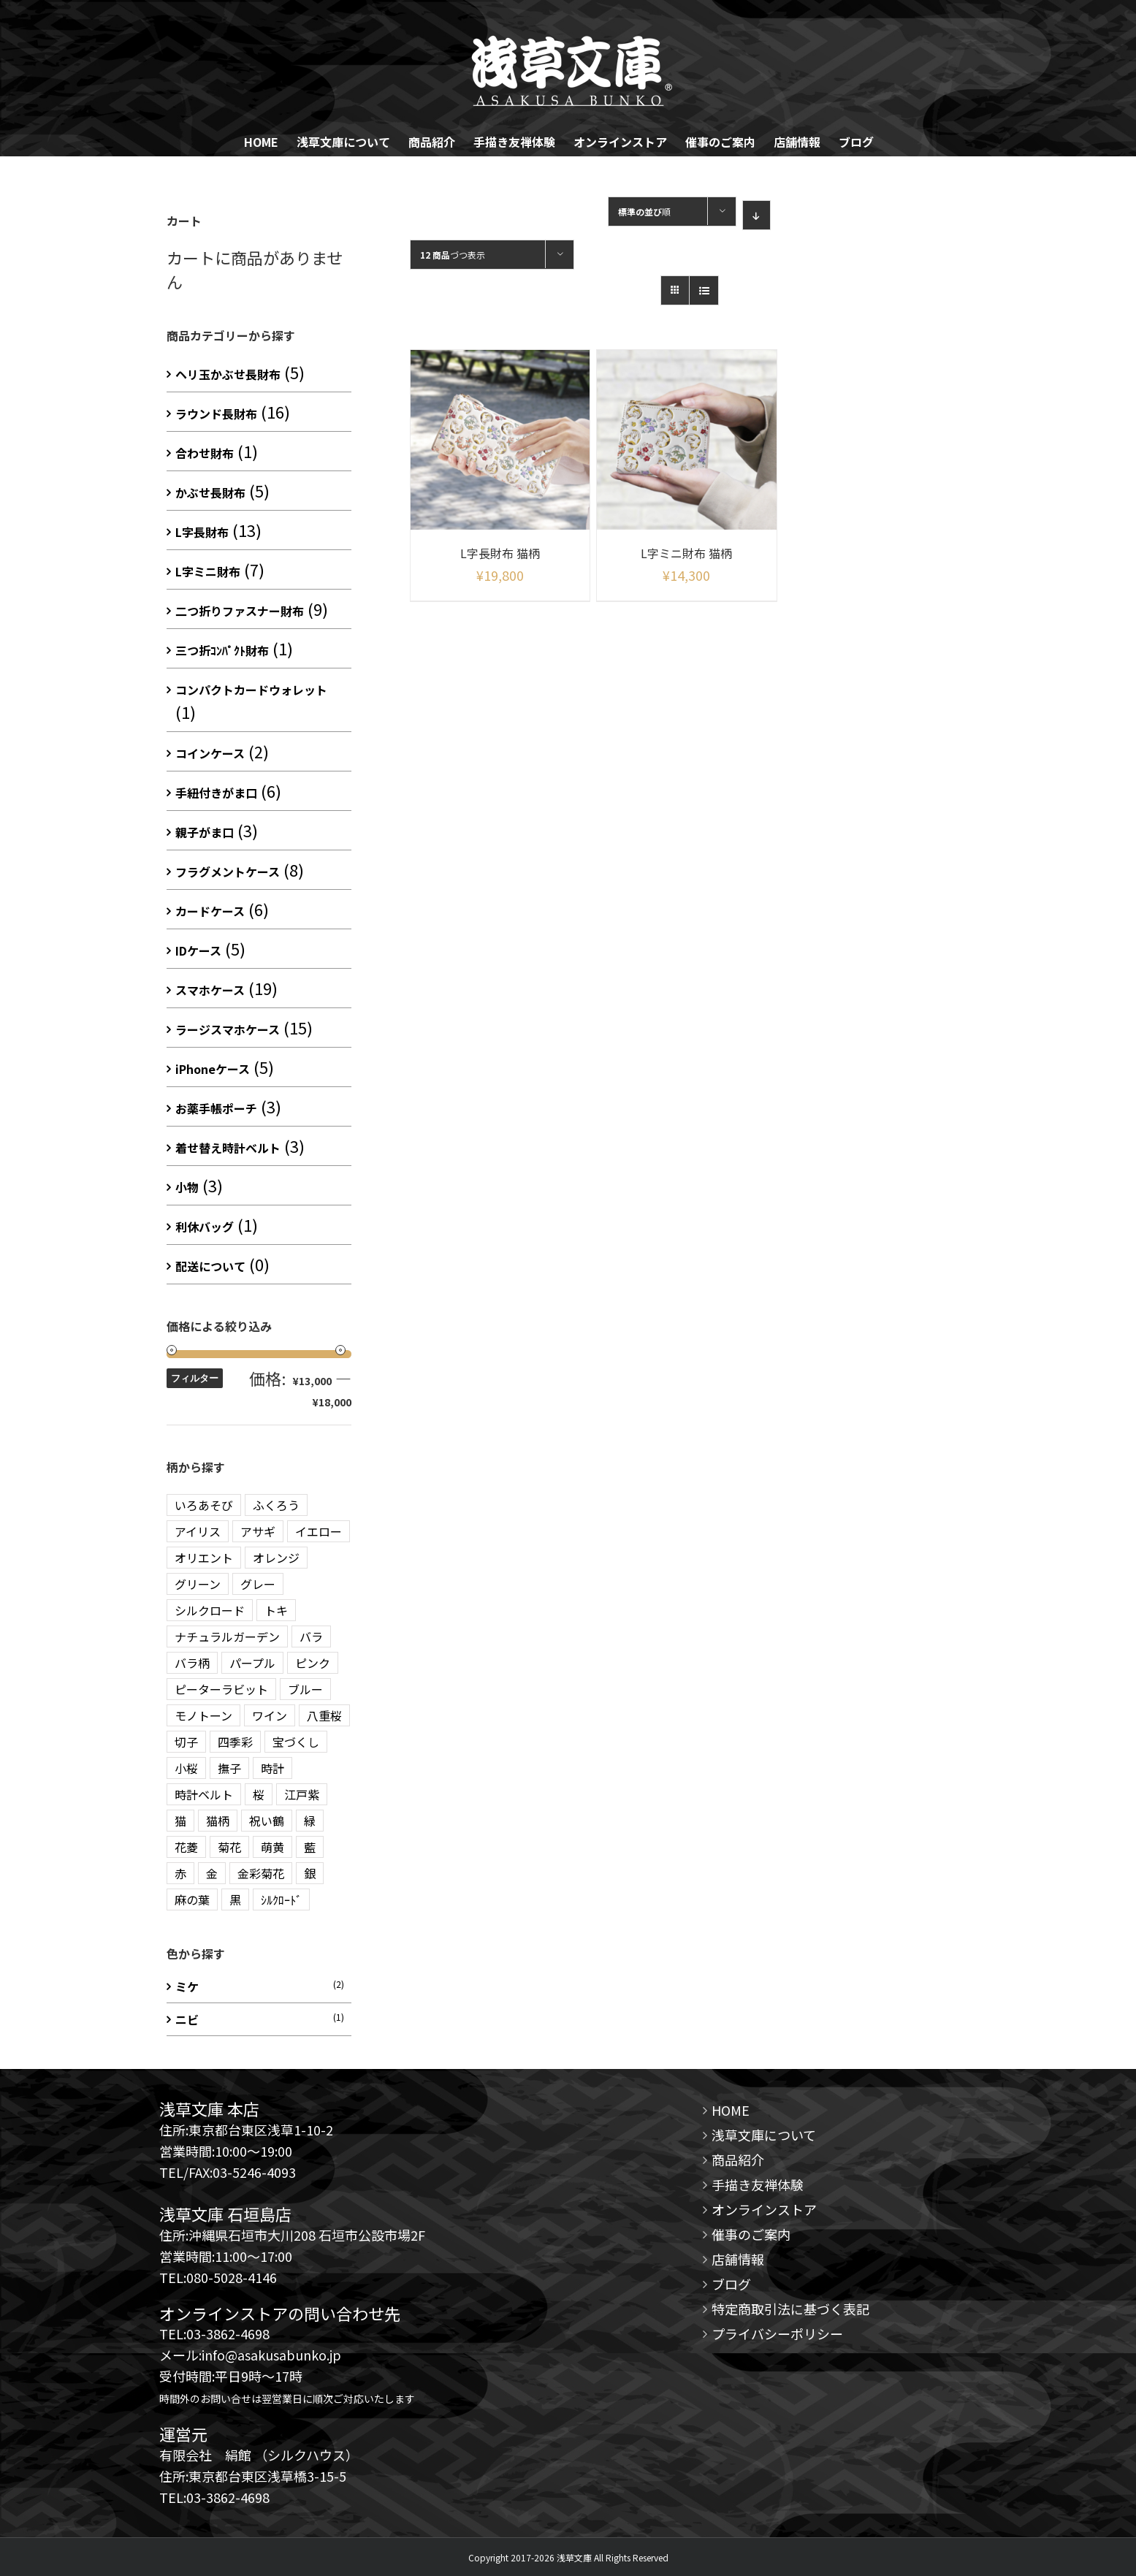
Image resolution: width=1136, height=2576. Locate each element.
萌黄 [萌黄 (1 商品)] (272, 1847)
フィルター (194, 1378)
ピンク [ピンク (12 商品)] (312, 1663)
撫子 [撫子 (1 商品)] (229, 1768)
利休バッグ (204, 1226)
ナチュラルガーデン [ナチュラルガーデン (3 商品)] (227, 1636)
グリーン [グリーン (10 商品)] (198, 1584)
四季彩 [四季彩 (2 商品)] (235, 1741)
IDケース (198, 950)
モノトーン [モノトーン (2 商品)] (203, 1715)
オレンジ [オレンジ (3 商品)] (276, 1557)
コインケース (210, 753)
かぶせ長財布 (210, 492)
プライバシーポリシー (777, 2333)
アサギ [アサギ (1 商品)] (257, 1531)
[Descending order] (756, 215)
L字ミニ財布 (207, 571)
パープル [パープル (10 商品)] (252, 1663)
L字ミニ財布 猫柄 (686, 553)
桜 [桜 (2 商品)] (258, 1794)
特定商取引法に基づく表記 (790, 2308)
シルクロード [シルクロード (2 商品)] (210, 1610)
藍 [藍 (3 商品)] (310, 1847)
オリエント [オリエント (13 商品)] (204, 1557)
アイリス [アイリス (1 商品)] (198, 1531)
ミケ (187, 1986)
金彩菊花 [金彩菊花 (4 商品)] (260, 1873)
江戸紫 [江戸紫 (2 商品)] (301, 1794)
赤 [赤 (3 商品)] (180, 1873)
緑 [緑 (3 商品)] (310, 1820)
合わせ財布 (204, 453)
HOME (731, 2109)
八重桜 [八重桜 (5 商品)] (324, 1715)
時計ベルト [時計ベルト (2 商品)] (204, 1794)
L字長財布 (202, 532)
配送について (210, 1266)
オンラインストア (764, 2209)
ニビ (187, 2019)
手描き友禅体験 (758, 2184)
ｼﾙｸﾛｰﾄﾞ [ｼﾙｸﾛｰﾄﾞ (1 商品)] (281, 1899)
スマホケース (210, 990)
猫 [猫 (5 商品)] (180, 1820)
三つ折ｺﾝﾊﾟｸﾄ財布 (222, 650)
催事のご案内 (751, 2234)
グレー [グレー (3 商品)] (257, 1584)
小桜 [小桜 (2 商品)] (186, 1768)
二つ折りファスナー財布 (239, 611)
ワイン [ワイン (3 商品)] (269, 1715)
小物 (187, 1187)
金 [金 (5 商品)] (212, 1873)
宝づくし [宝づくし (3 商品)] (295, 1741)
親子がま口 (204, 832)
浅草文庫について (764, 2134)
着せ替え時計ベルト (228, 1147)
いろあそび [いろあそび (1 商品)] (204, 1505)
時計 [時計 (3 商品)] (272, 1768)
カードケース (210, 911)
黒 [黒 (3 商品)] (235, 1899)
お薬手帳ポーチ (216, 1108)
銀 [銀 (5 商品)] (310, 1873)
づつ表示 (452, 254)
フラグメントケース (227, 871)
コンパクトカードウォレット (251, 689)
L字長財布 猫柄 (500, 553)
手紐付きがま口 (216, 792)
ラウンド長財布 (216, 413)
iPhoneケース (212, 1069)
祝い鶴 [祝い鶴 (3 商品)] (266, 1820)
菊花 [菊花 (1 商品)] (229, 1847)
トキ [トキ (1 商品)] (276, 1610)
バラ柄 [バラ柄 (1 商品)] (192, 1663)
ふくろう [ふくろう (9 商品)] (276, 1505)
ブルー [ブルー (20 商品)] (305, 1689)
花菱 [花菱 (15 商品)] (186, 1847)
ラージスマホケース (227, 1029)
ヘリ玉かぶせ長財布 (228, 374)
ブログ (731, 2283)
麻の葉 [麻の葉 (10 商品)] (192, 1899)
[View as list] (704, 290)
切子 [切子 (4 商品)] (186, 1741)
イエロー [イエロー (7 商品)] (318, 1531)
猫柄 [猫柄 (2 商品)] (217, 1820)
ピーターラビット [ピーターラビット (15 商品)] (221, 1689)
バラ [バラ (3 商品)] (311, 1636)
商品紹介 (738, 2159)
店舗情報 (738, 2258)
